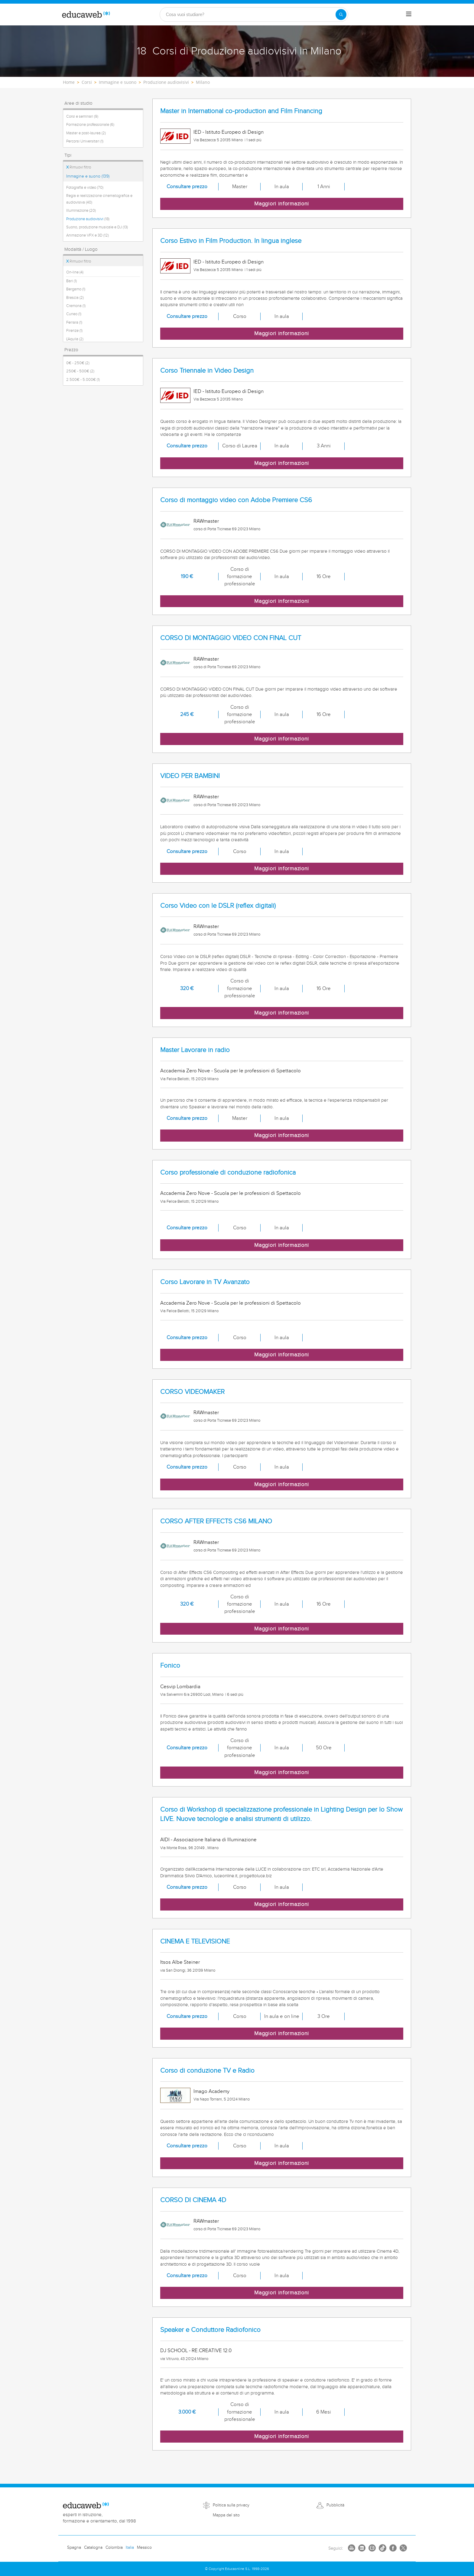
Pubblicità (335, 2505)
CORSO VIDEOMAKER (192, 1392)
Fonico (170, 1665)
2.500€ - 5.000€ (83, 379)
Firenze (74, 330)
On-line (74, 272)
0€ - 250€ (77, 363)
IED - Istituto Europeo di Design (228, 132)
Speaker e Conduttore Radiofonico (210, 2330)
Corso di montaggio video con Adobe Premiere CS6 (236, 500)
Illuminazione (81, 210)
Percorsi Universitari (84, 141)
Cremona (76, 305)
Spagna (74, 2547)
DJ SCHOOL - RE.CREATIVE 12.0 (196, 2351)
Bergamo (75, 289)
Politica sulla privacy (231, 2505)
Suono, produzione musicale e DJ (97, 227)
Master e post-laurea (86, 133)
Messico (144, 2547)
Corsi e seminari (82, 116)
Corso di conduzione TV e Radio (207, 2070)
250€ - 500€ (80, 371)
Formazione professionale (90, 124)
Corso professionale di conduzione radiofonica (228, 1172)
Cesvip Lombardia (180, 1687)
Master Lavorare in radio (195, 1050)
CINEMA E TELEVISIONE (195, 1941)
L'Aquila (74, 339)
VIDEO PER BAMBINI (190, 776)
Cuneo (73, 314)
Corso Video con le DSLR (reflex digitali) (218, 906)
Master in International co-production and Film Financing (241, 111)
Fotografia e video (84, 187)
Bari (71, 281)
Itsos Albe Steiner (180, 1962)
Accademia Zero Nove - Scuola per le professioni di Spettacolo (230, 1071)
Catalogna (93, 2547)
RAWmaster (206, 521)
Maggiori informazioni (281, 204)
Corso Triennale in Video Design (207, 370)
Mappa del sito (226, 2515)
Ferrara (74, 322)
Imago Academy (211, 2091)
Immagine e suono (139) (87, 176)
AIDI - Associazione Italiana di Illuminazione (208, 1840)
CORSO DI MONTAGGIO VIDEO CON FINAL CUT (230, 638)
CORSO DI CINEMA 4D (193, 2200)
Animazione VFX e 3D (87, 235)
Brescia (75, 297)
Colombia (114, 2547)
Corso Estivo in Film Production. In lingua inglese (230, 241)
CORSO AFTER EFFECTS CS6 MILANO (216, 1521)
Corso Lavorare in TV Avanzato (205, 1282)
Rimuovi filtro (78, 167)
